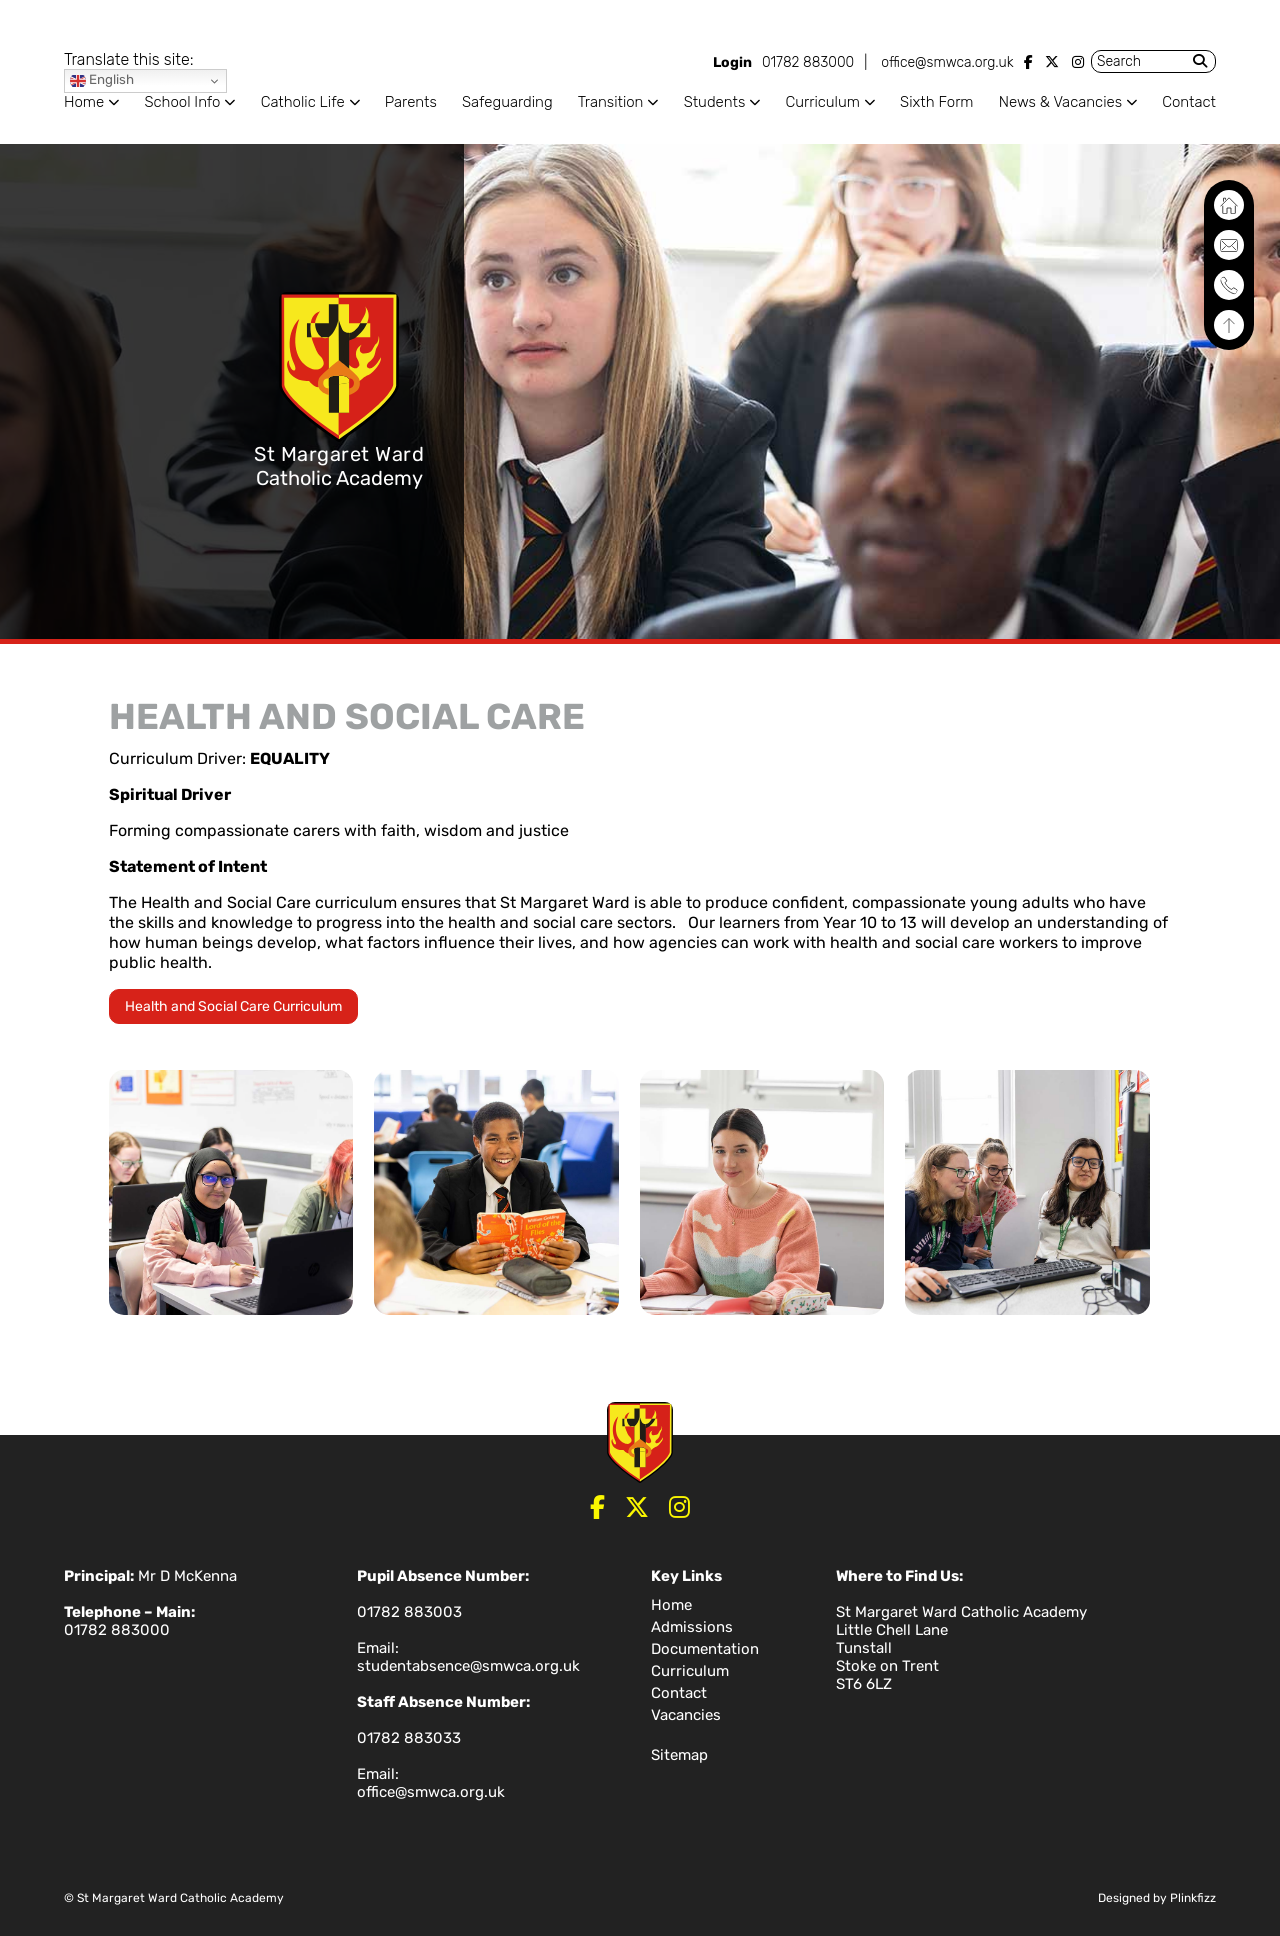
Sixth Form (936, 102)
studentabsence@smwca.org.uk (468, 1666)
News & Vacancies (1060, 102)
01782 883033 (409, 1738)
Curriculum (822, 102)
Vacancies (686, 1715)
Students (715, 102)
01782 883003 (409, 1612)
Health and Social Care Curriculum (233, 1006)
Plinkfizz (1193, 1898)
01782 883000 (808, 62)
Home (84, 102)
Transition (611, 102)
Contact (1189, 102)
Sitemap (679, 1755)
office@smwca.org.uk (947, 62)
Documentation (705, 1649)
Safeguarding (507, 102)
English (102, 80)
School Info (182, 102)
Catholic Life (303, 102)
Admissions (692, 1627)
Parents (411, 102)
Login (732, 62)
